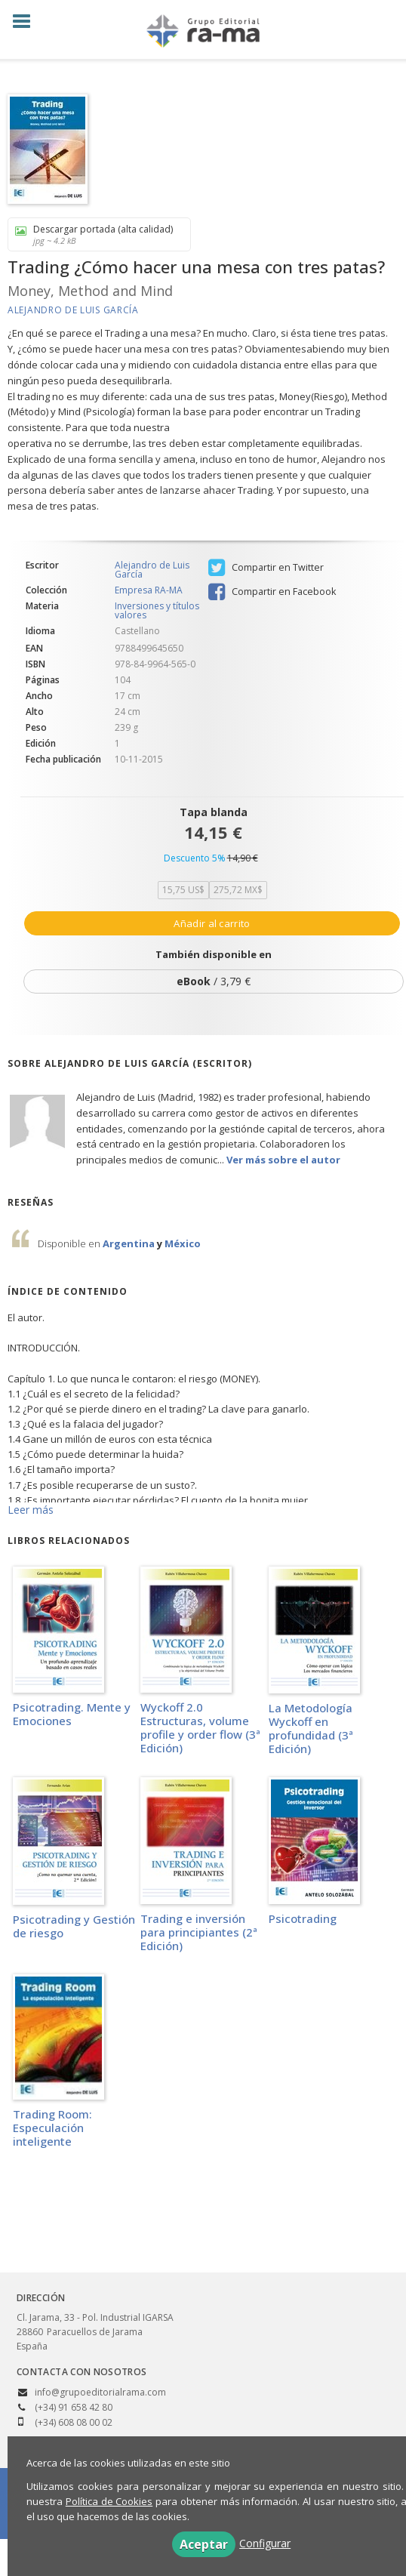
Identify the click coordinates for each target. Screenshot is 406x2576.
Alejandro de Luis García (73, 310)
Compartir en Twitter (266, 568)
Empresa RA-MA (149, 590)
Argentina (130, 1243)
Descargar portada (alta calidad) (94, 234)
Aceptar (204, 2544)
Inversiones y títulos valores (157, 610)
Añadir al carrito (212, 923)
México (183, 1243)
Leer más (31, 1509)
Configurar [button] (265, 2543)
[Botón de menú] (27, 22)
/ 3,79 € (214, 981)
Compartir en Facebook (272, 592)
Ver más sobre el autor (283, 1159)
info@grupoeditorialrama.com (100, 2392)
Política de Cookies (109, 2501)
